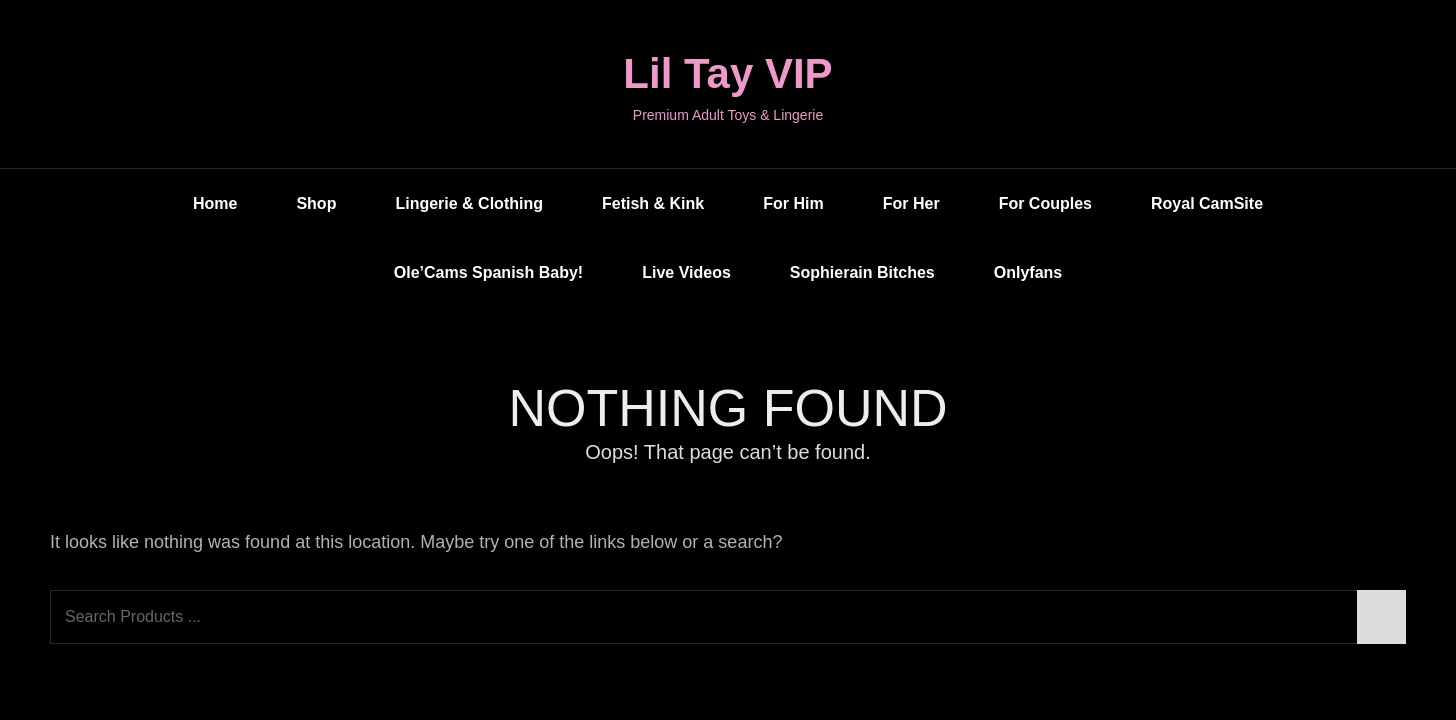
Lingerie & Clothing (469, 203)
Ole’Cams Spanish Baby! (488, 272)
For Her (911, 203)
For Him (793, 203)
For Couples (1045, 203)
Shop (316, 203)
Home (215, 203)
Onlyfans (1028, 272)
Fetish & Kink (653, 203)
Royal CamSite (1207, 203)
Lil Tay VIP (727, 73)
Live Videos (686, 272)
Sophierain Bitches (862, 272)
